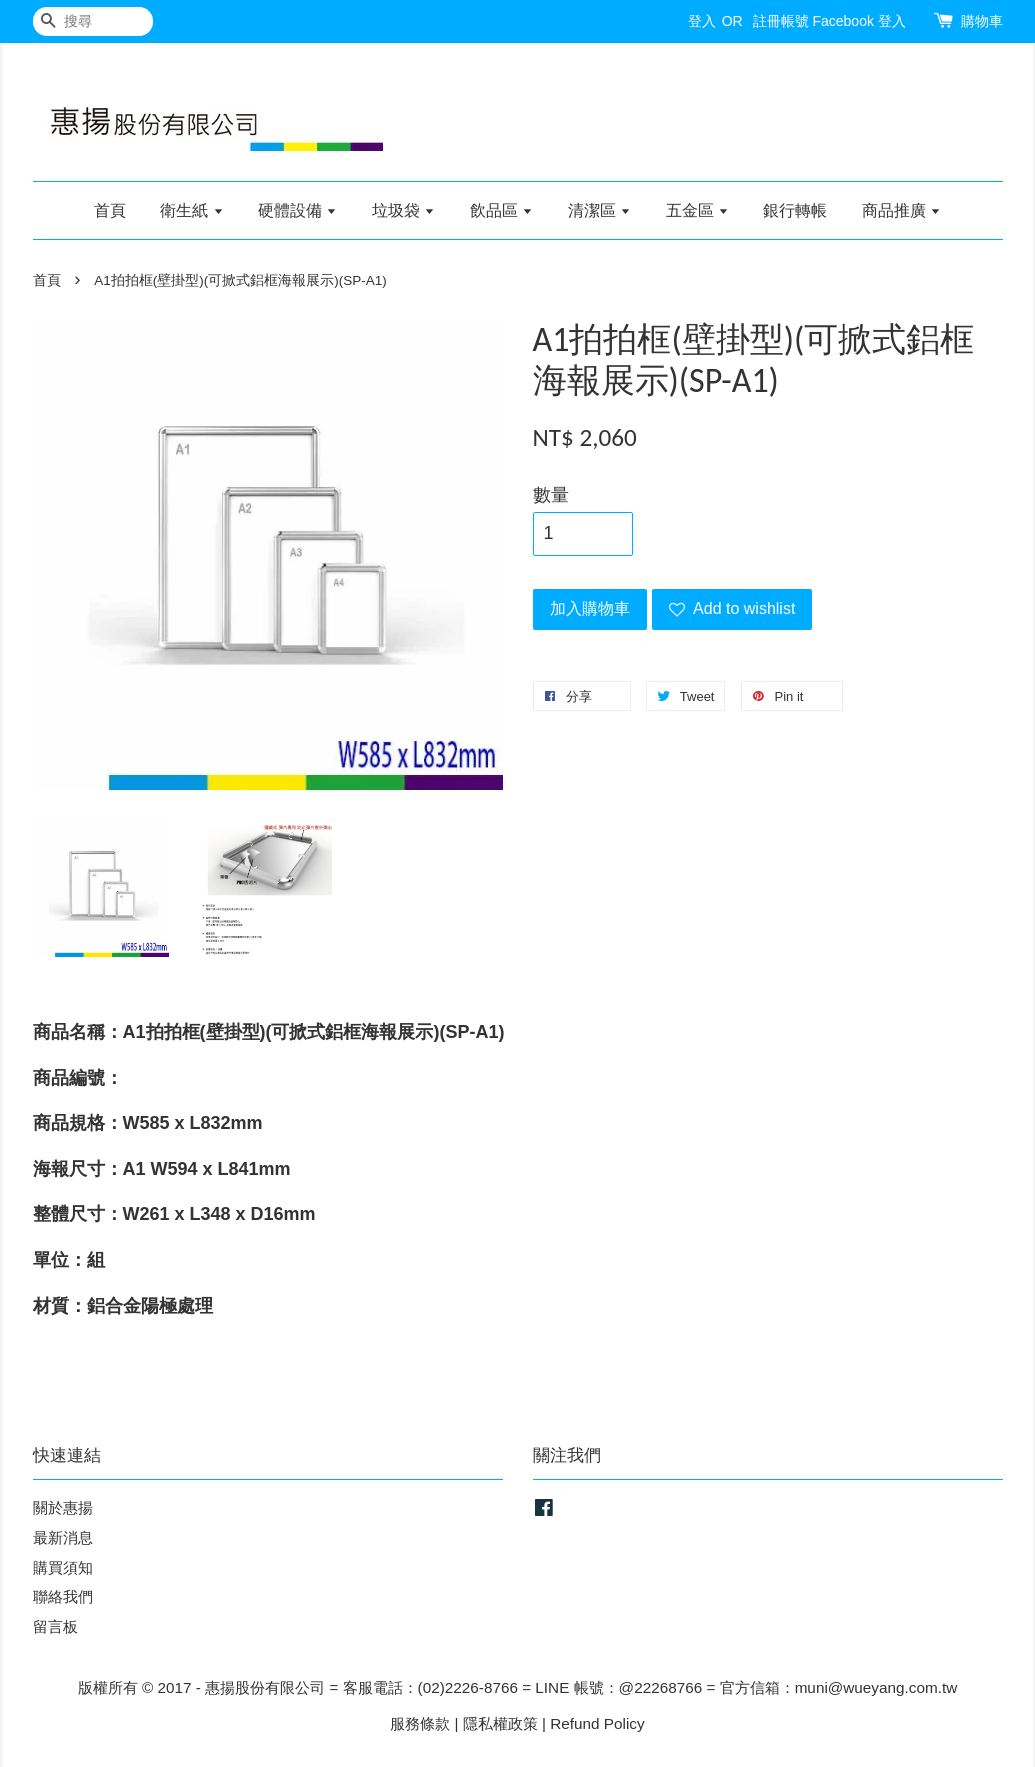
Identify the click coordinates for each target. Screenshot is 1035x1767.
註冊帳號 (781, 21)
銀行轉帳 (795, 210)
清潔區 (599, 210)
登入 (702, 21)
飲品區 (501, 210)
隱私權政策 (500, 1723)
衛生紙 (191, 210)
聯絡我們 (63, 1596)
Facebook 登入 (858, 21)
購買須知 (63, 1567)
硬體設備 (297, 210)
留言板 (55, 1626)
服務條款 (420, 1723)
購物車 (982, 21)
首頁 (110, 210)
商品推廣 (901, 210)
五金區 (697, 210)
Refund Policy (597, 1723)
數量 (551, 495)
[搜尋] (93, 21)
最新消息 (63, 1537)
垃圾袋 (403, 210)
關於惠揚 (63, 1507)
